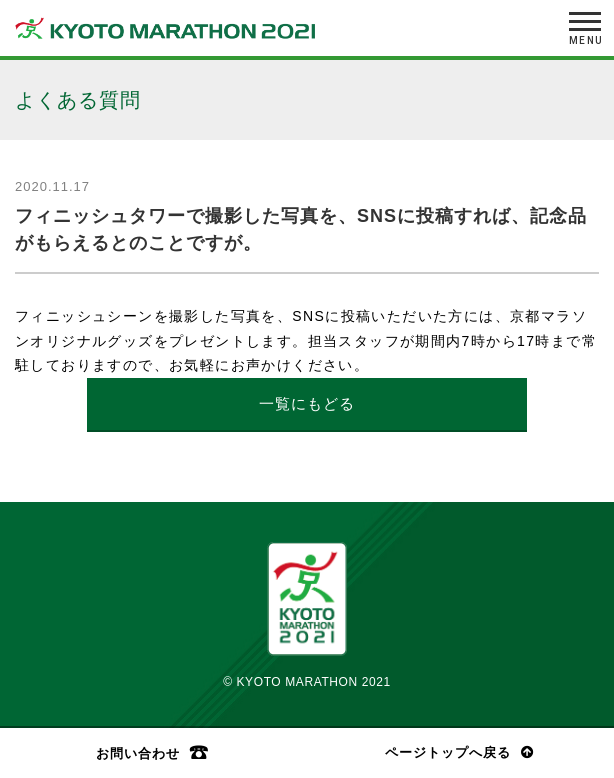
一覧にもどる (307, 403)
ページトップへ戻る (448, 752)
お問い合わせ (138, 753)
